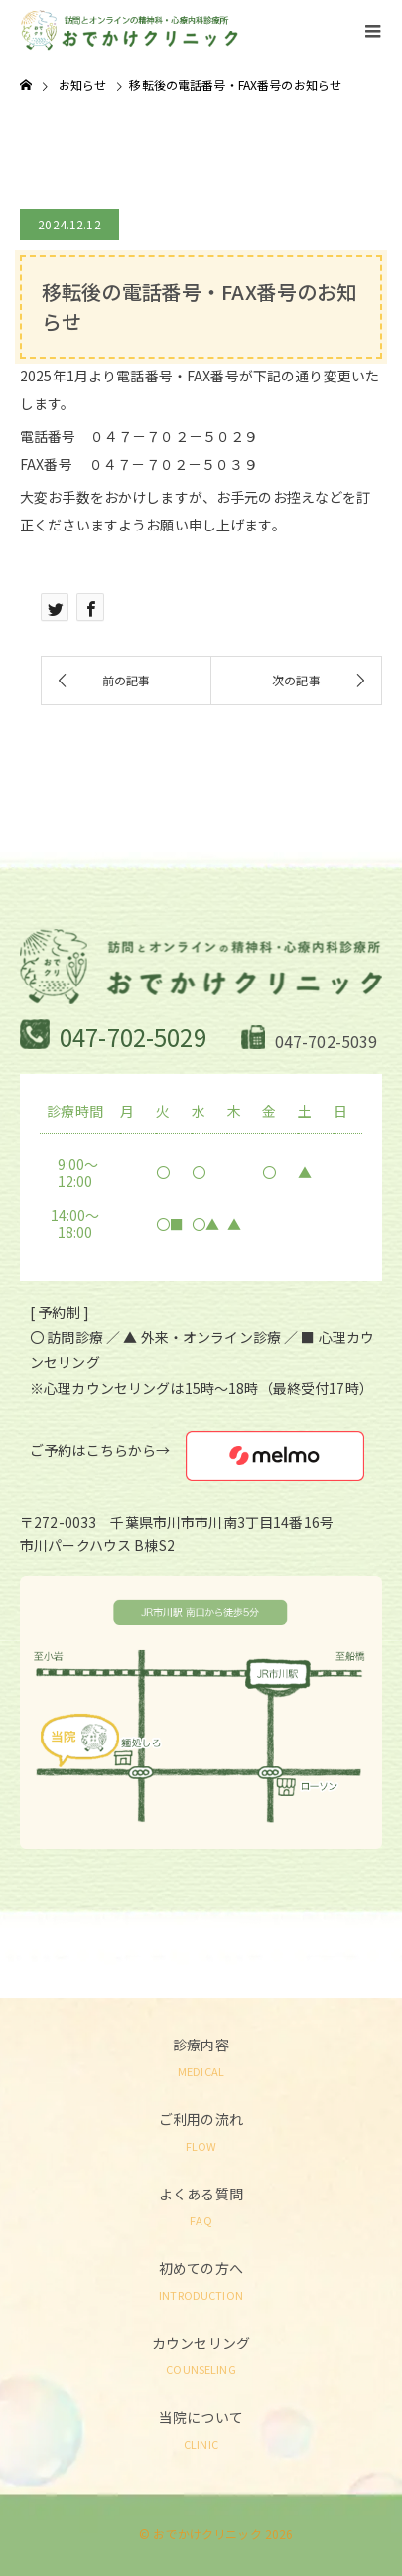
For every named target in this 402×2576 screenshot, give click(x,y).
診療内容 (201, 2056)
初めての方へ (201, 2279)
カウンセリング (201, 2354)
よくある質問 (201, 2205)
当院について (201, 2428)
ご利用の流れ (201, 2130)
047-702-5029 (133, 1036)
